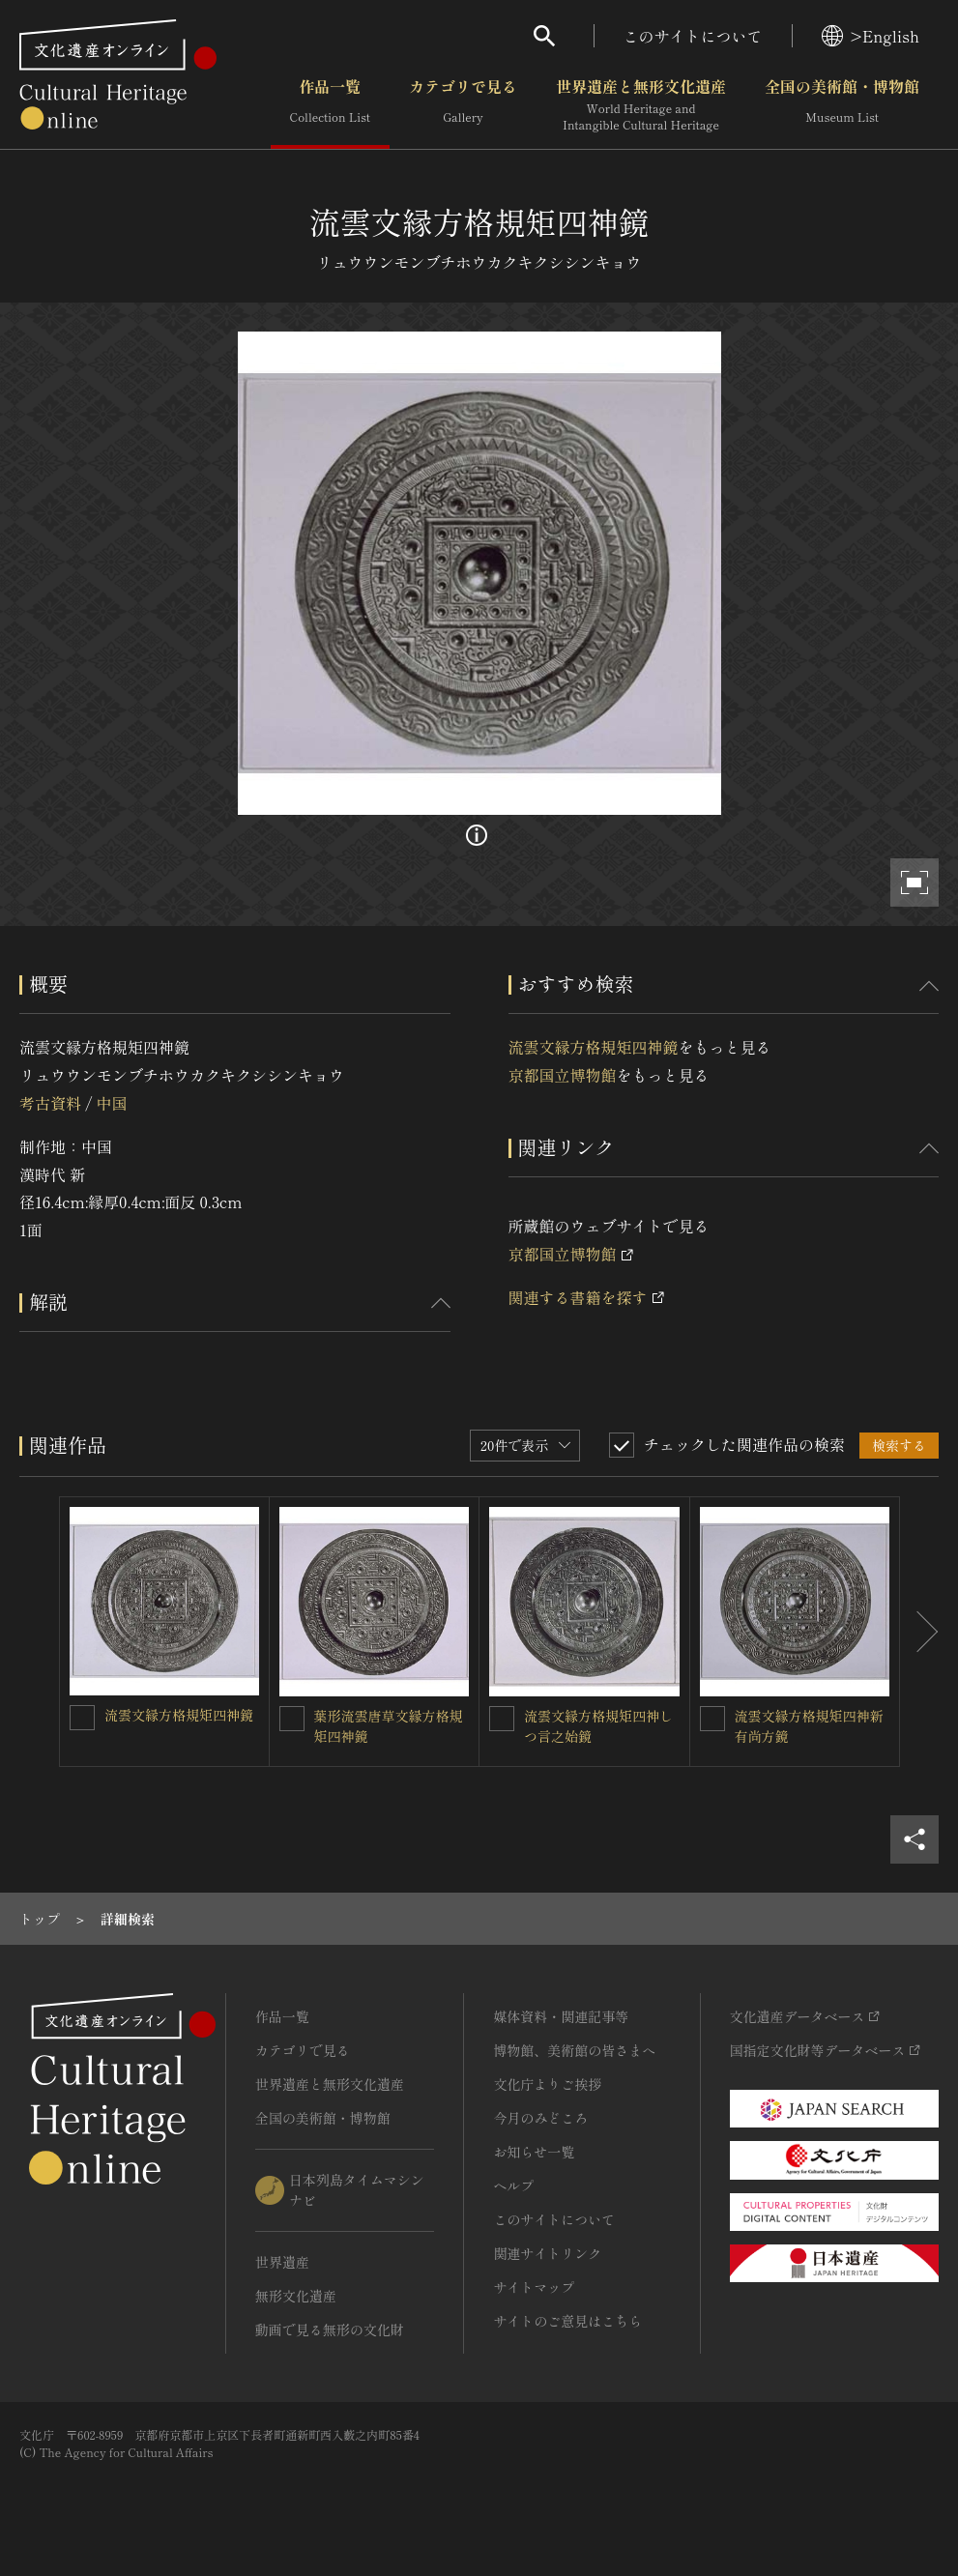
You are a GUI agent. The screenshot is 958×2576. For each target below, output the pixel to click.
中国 (111, 1102)
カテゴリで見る (463, 105)
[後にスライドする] (919, 1632)
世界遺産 (282, 2262)
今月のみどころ (540, 2117)
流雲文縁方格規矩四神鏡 (593, 1046)
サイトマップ (533, 2287)
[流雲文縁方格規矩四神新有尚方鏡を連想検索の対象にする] (712, 1718)
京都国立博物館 (562, 1074)
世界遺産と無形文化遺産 (641, 105)
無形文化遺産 (295, 2295)
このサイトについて (693, 35)
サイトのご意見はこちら (567, 2320)
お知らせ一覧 (533, 2151)
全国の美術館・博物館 (842, 105)
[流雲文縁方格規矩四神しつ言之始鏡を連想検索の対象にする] (501, 1718)
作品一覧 (330, 105)
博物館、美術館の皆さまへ (574, 2050)
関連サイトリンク (547, 2253)
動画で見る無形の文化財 (329, 2329)
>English (870, 35)
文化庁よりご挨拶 (547, 2084)
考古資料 (50, 1102)
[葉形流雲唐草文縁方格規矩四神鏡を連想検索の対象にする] (292, 1718)
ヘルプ (513, 2185)
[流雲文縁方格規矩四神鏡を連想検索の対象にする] (82, 1717)
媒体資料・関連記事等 (560, 2016)
